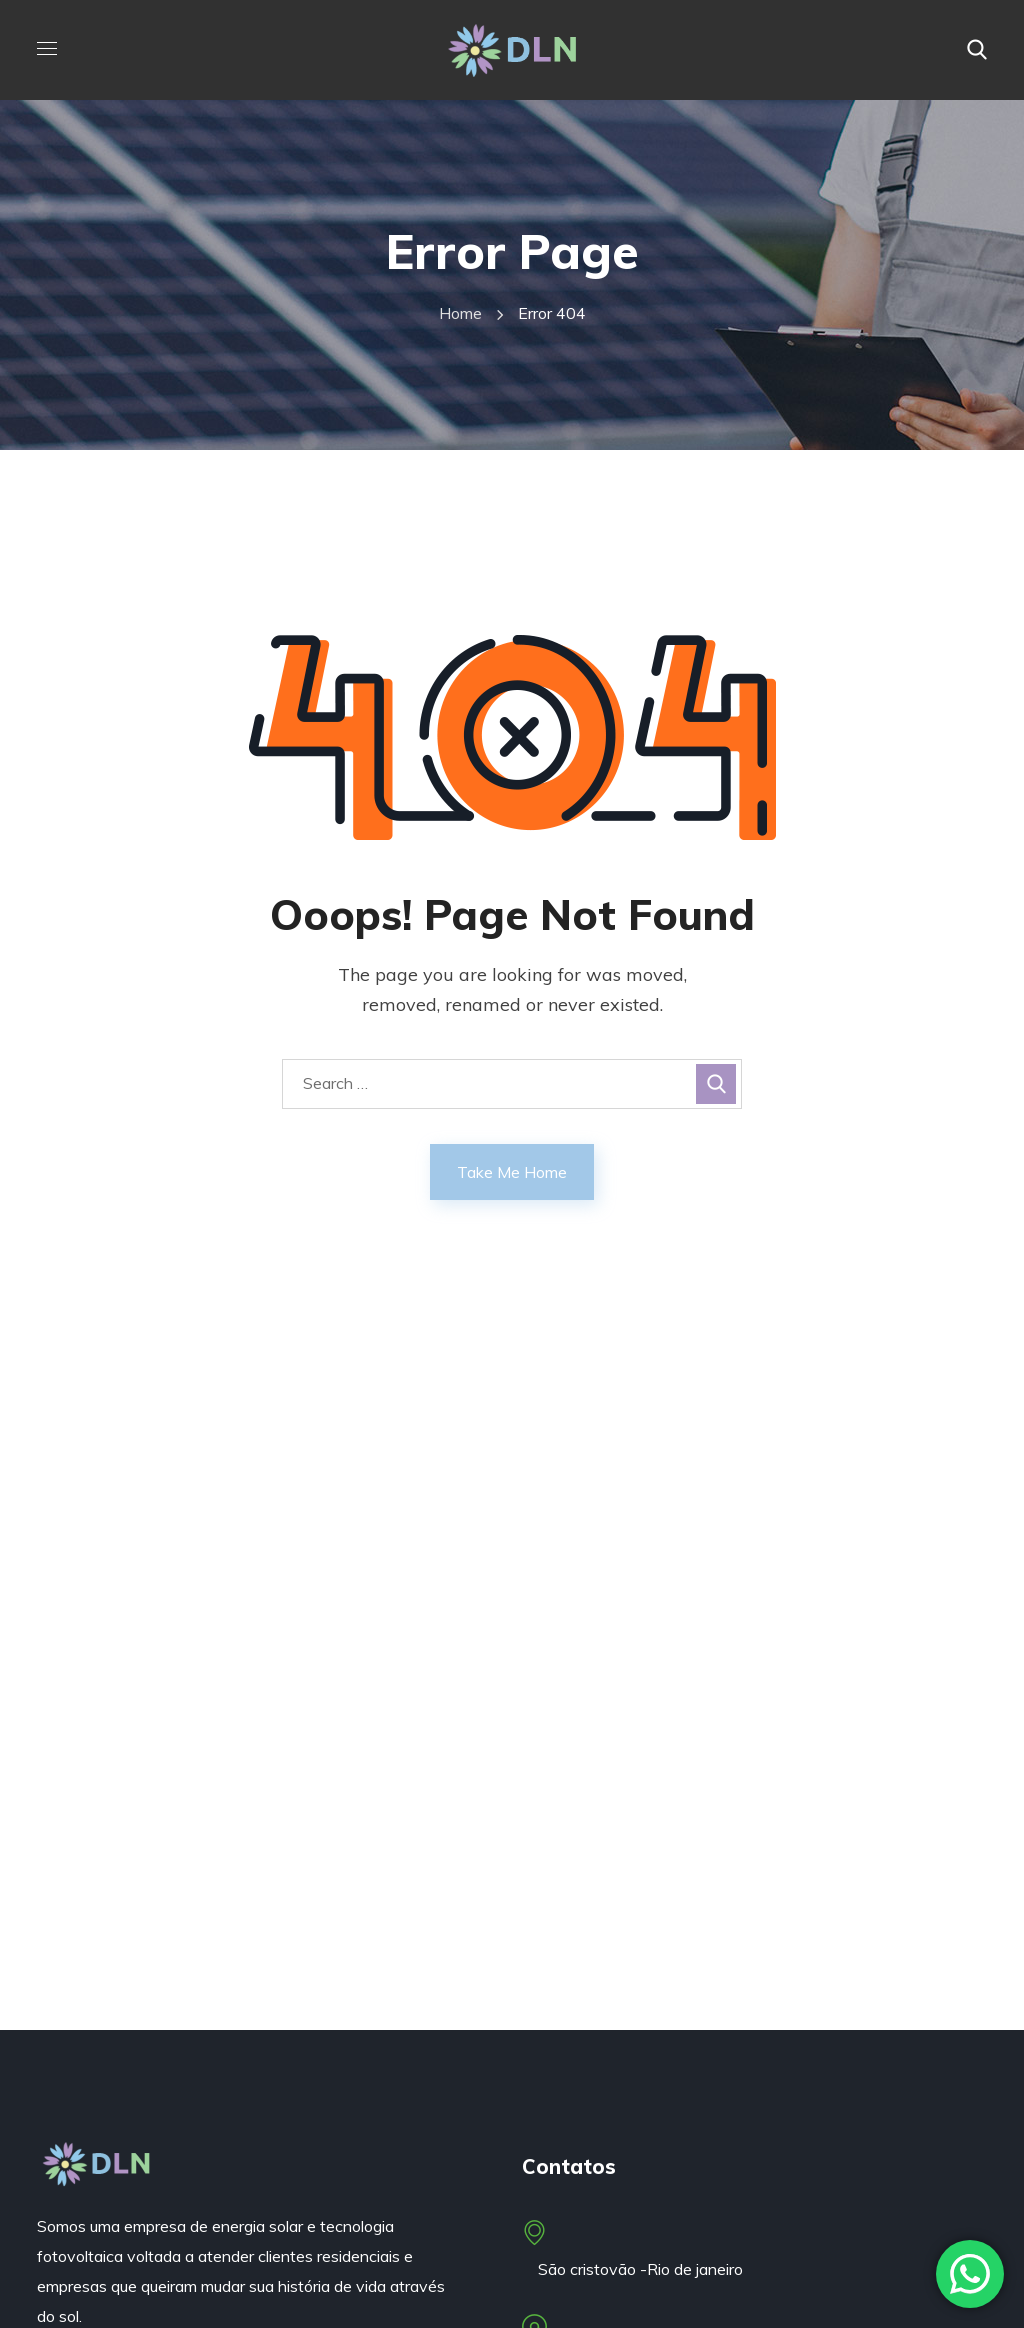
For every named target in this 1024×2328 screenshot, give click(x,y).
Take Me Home (512, 1172)
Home (460, 313)
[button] (977, 50)
